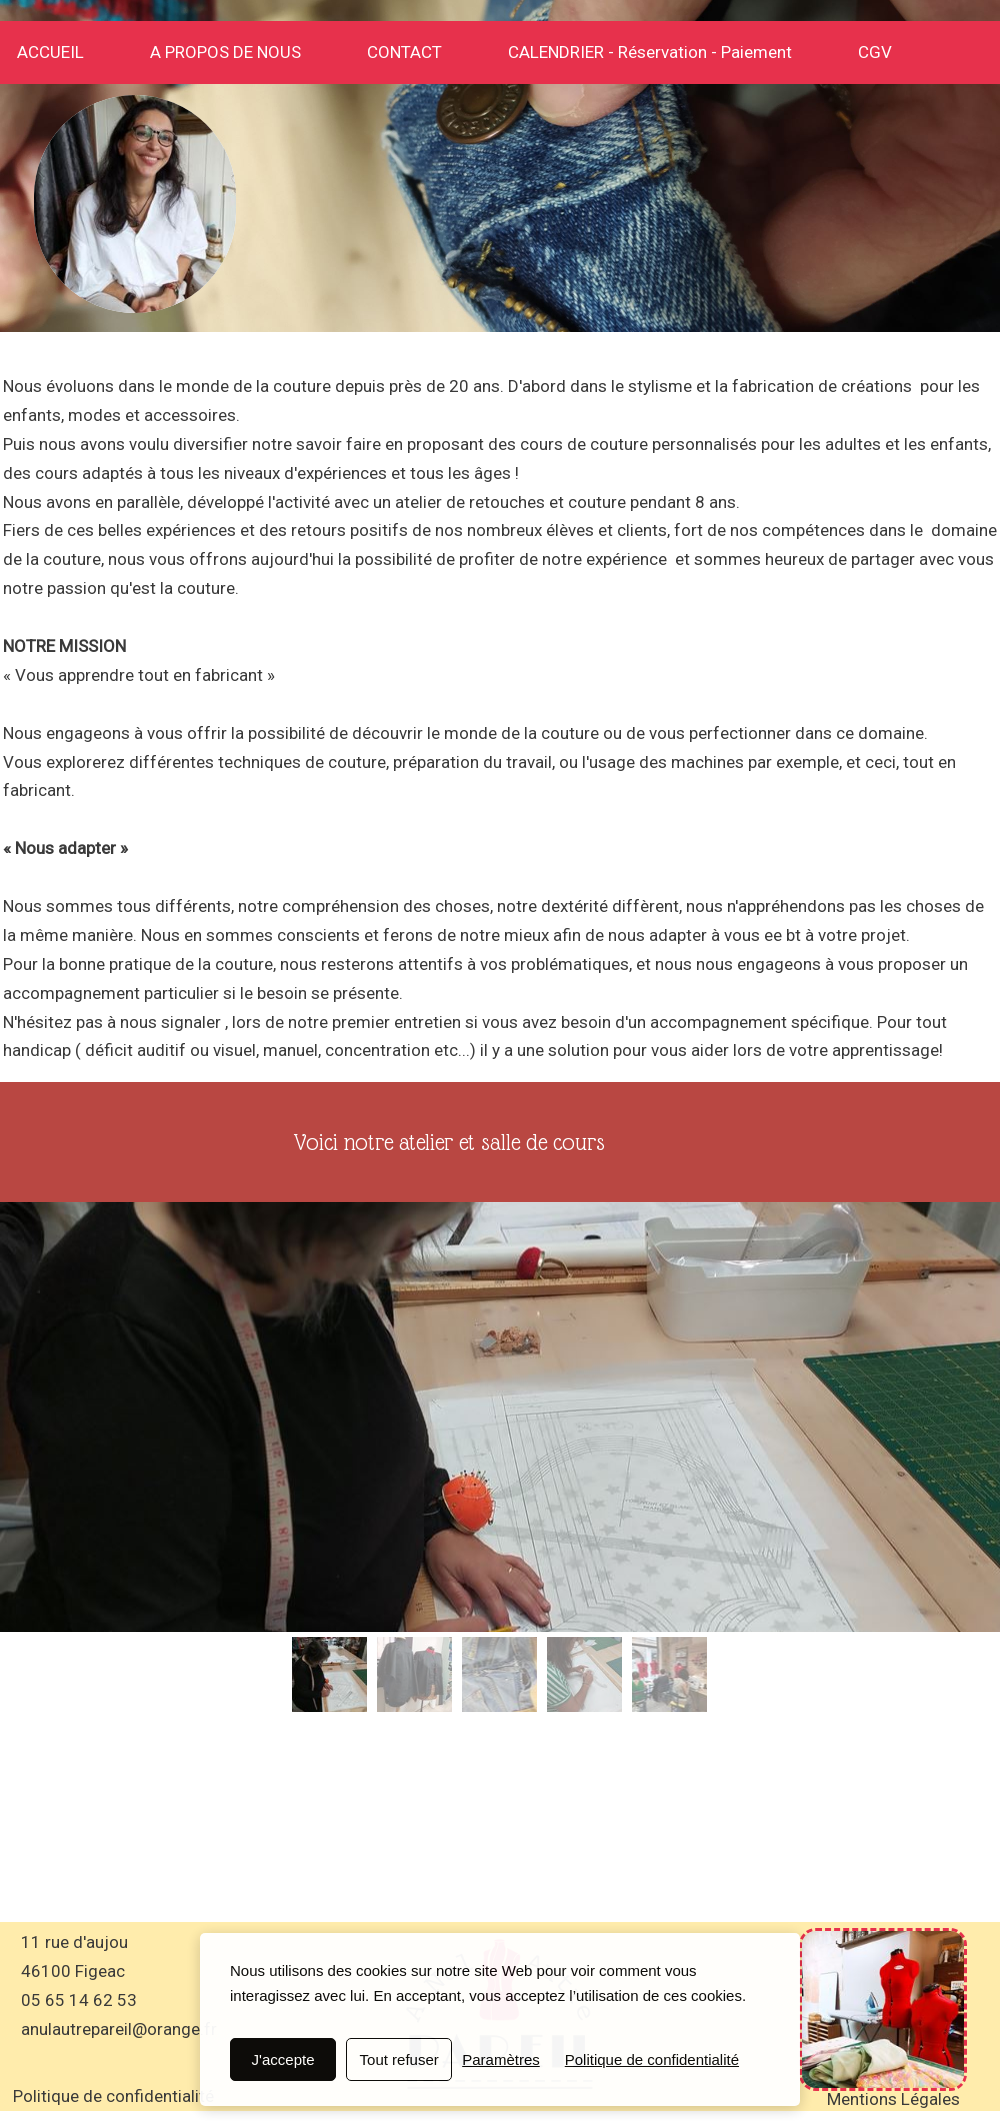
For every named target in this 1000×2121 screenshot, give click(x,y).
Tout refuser (399, 2059)
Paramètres (501, 2059)
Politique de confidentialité (652, 2059)
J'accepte (283, 2059)
